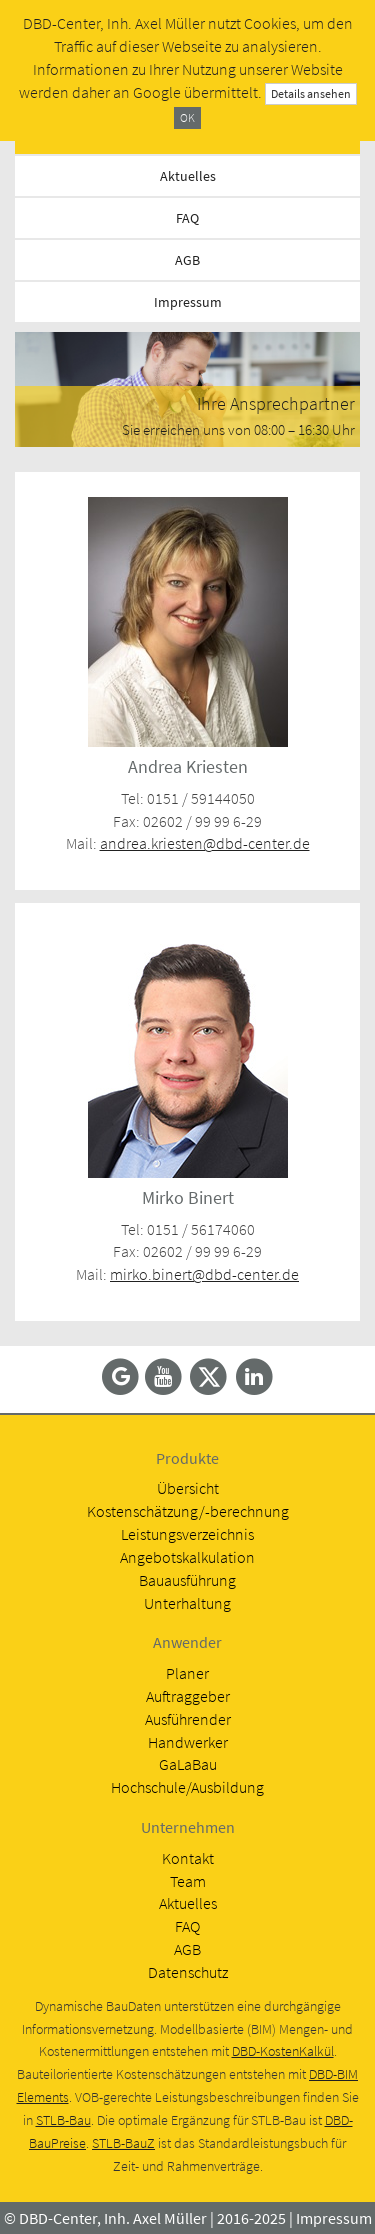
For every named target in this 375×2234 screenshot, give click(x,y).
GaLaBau (188, 1764)
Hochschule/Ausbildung (187, 1787)
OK (187, 117)
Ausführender (188, 1719)
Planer (187, 1673)
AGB (187, 260)
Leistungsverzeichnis (187, 1534)
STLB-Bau (63, 2120)
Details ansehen (311, 93)
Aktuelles (188, 176)
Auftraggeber (188, 1696)
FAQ (187, 218)
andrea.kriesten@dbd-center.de (205, 843)
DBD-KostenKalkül (283, 2051)
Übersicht (188, 1488)
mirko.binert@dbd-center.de (204, 1274)
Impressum (188, 302)
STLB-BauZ (123, 2143)
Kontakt (188, 1858)
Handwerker (188, 1742)
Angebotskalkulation (187, 1557)
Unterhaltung (187, 1603)
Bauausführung (187, 1580)
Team (188, 1881)
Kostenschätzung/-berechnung (188, 1511)
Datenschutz (188, 1972)
